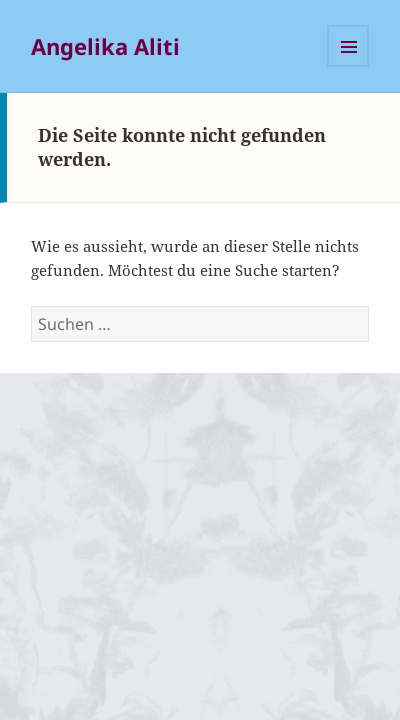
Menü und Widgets (348, 46)
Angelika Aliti (105, 46)
